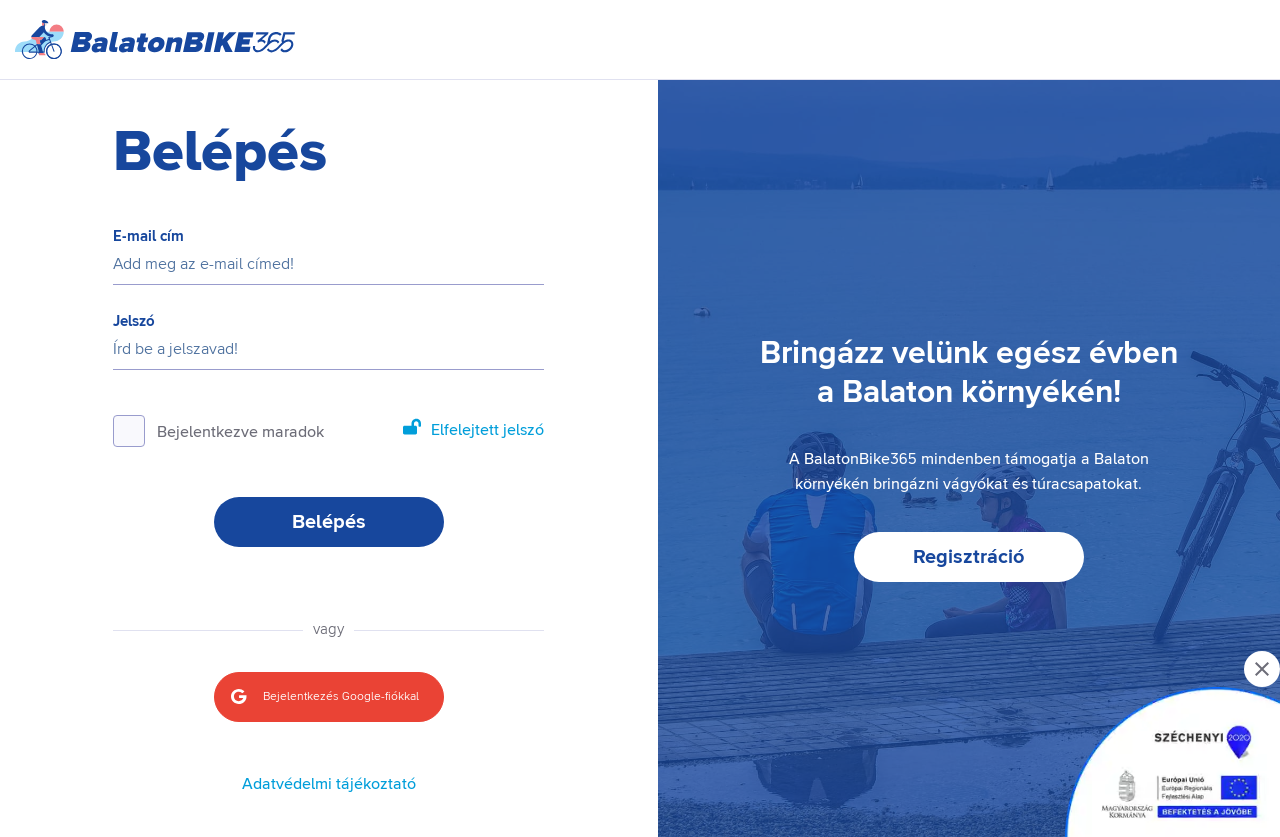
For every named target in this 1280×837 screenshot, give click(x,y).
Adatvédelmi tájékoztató (329, 784)
